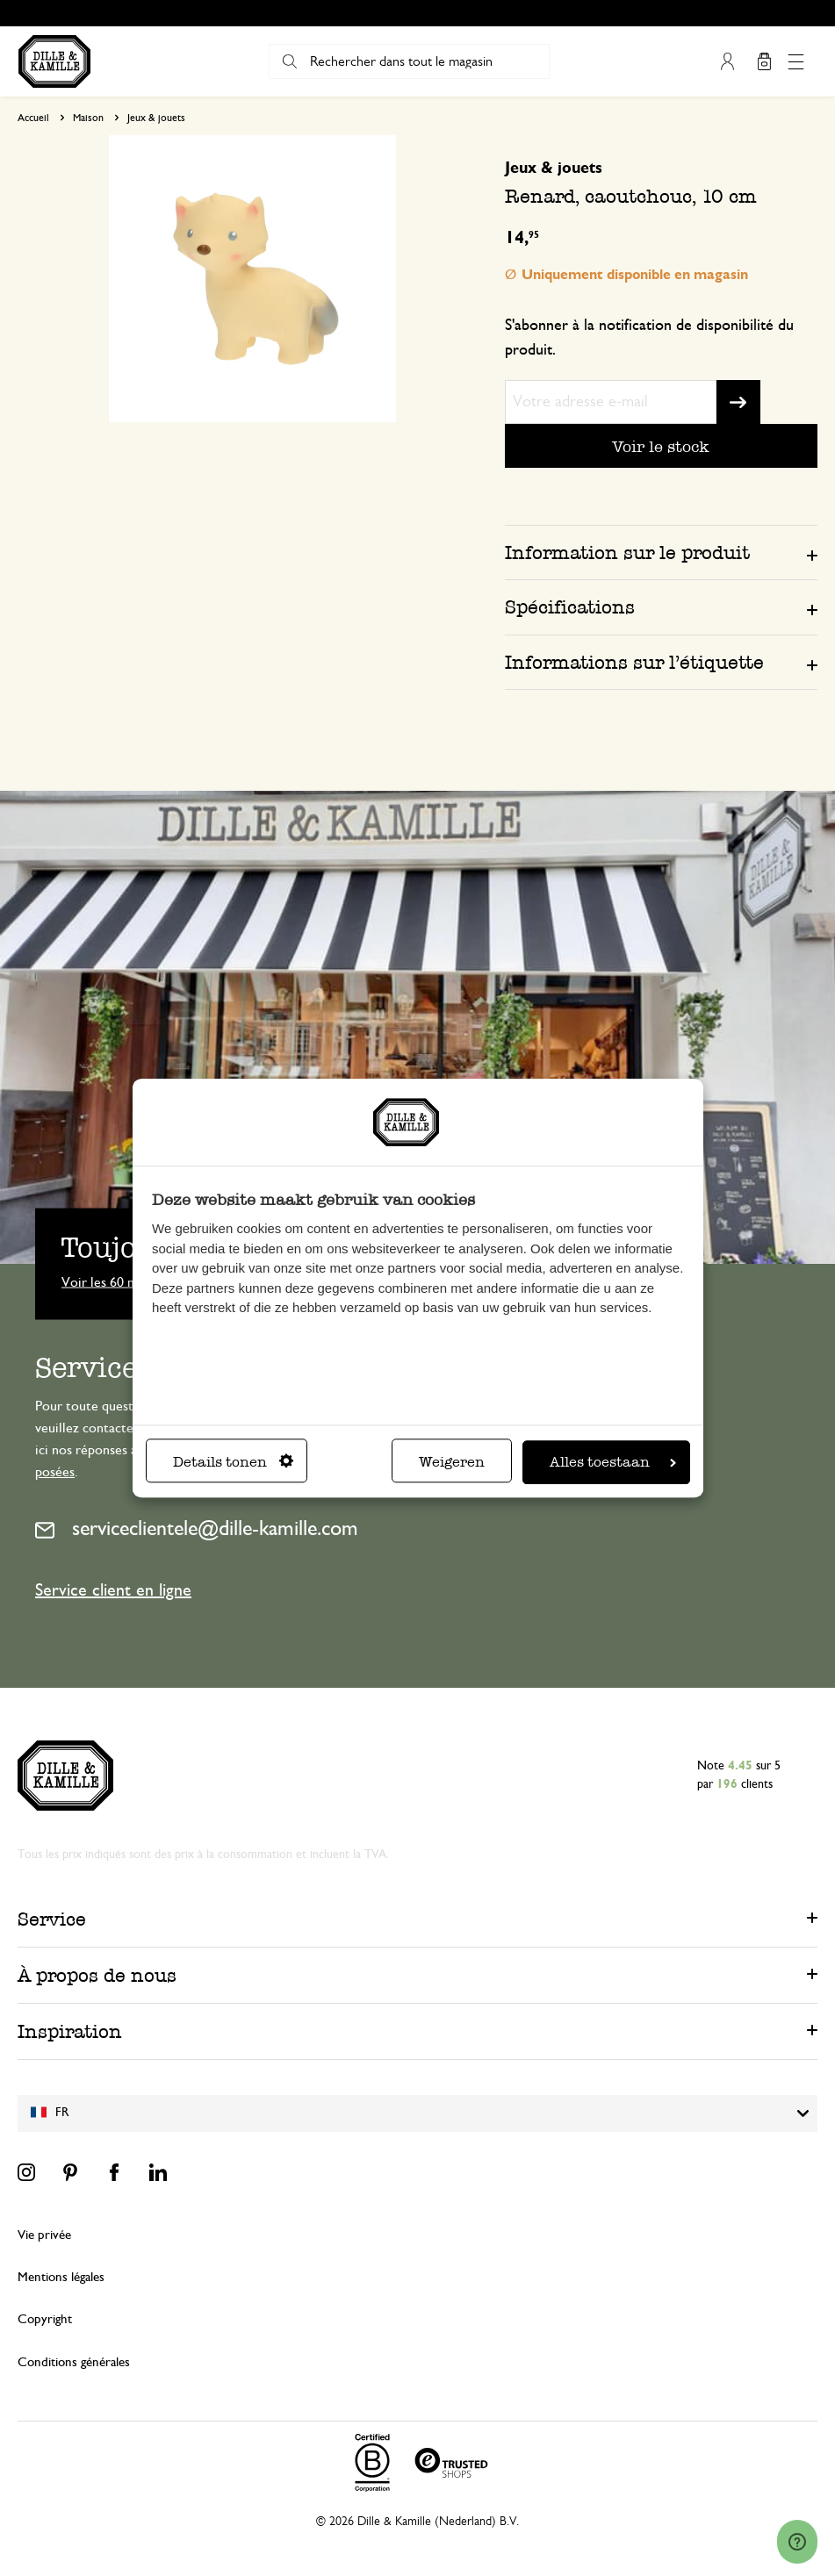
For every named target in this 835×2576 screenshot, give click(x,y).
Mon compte (727, 61)
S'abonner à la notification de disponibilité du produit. (649, 338)
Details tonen (233, 1461)
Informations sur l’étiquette (634, 662)
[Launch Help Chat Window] (797, 2542)
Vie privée (44, 2235)
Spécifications (570, 607)
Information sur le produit (627, 552)
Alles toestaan (613, 1461)
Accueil (33, 117)
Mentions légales (61, 2277)
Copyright (45, 2319)
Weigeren (452, 1461)
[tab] (661, 552)
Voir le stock (660, 446)
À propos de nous (97, 1975)
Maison (88, 117)
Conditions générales (74, 2362)
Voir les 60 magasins (119, 1281)
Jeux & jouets (156, 117)
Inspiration (70, 2031)
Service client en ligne (113, 1590)
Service (52, 1919)
